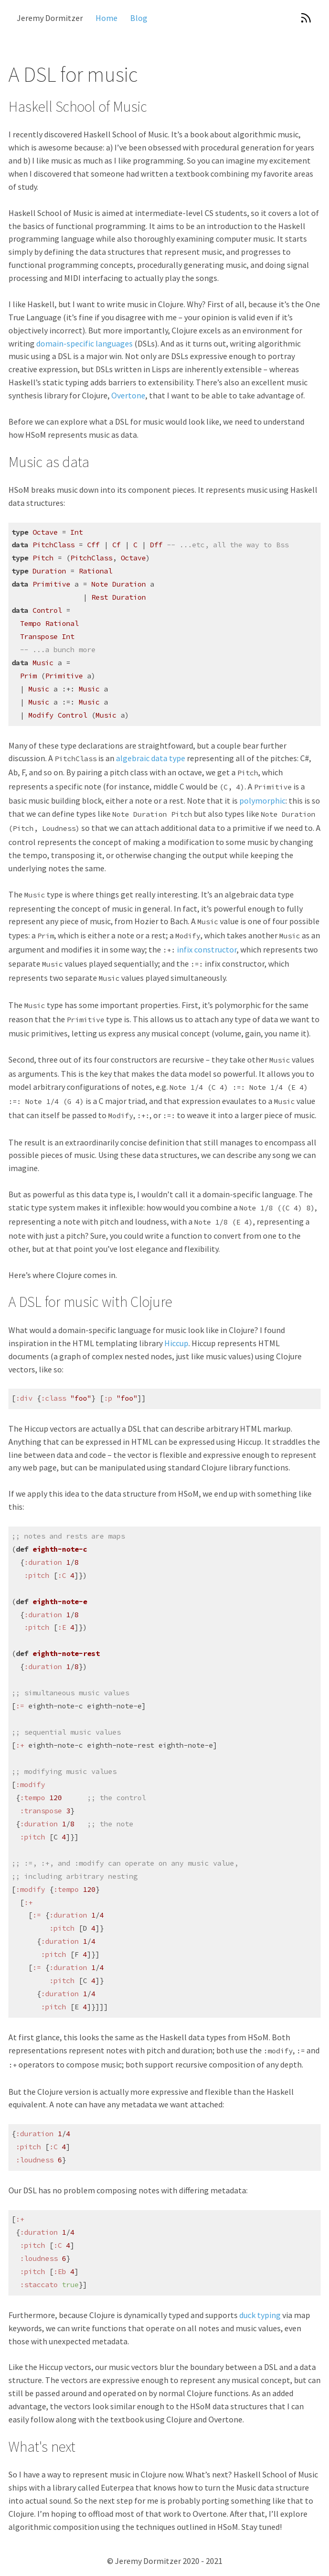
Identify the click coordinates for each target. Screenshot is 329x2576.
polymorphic (262, 800)
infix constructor (207, 949)
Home (106, 18)
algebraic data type (150, 758)
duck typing (260, 2315)
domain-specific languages (84, 343)
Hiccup (176, 1343)
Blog (138, 18)
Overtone (128, 395)
